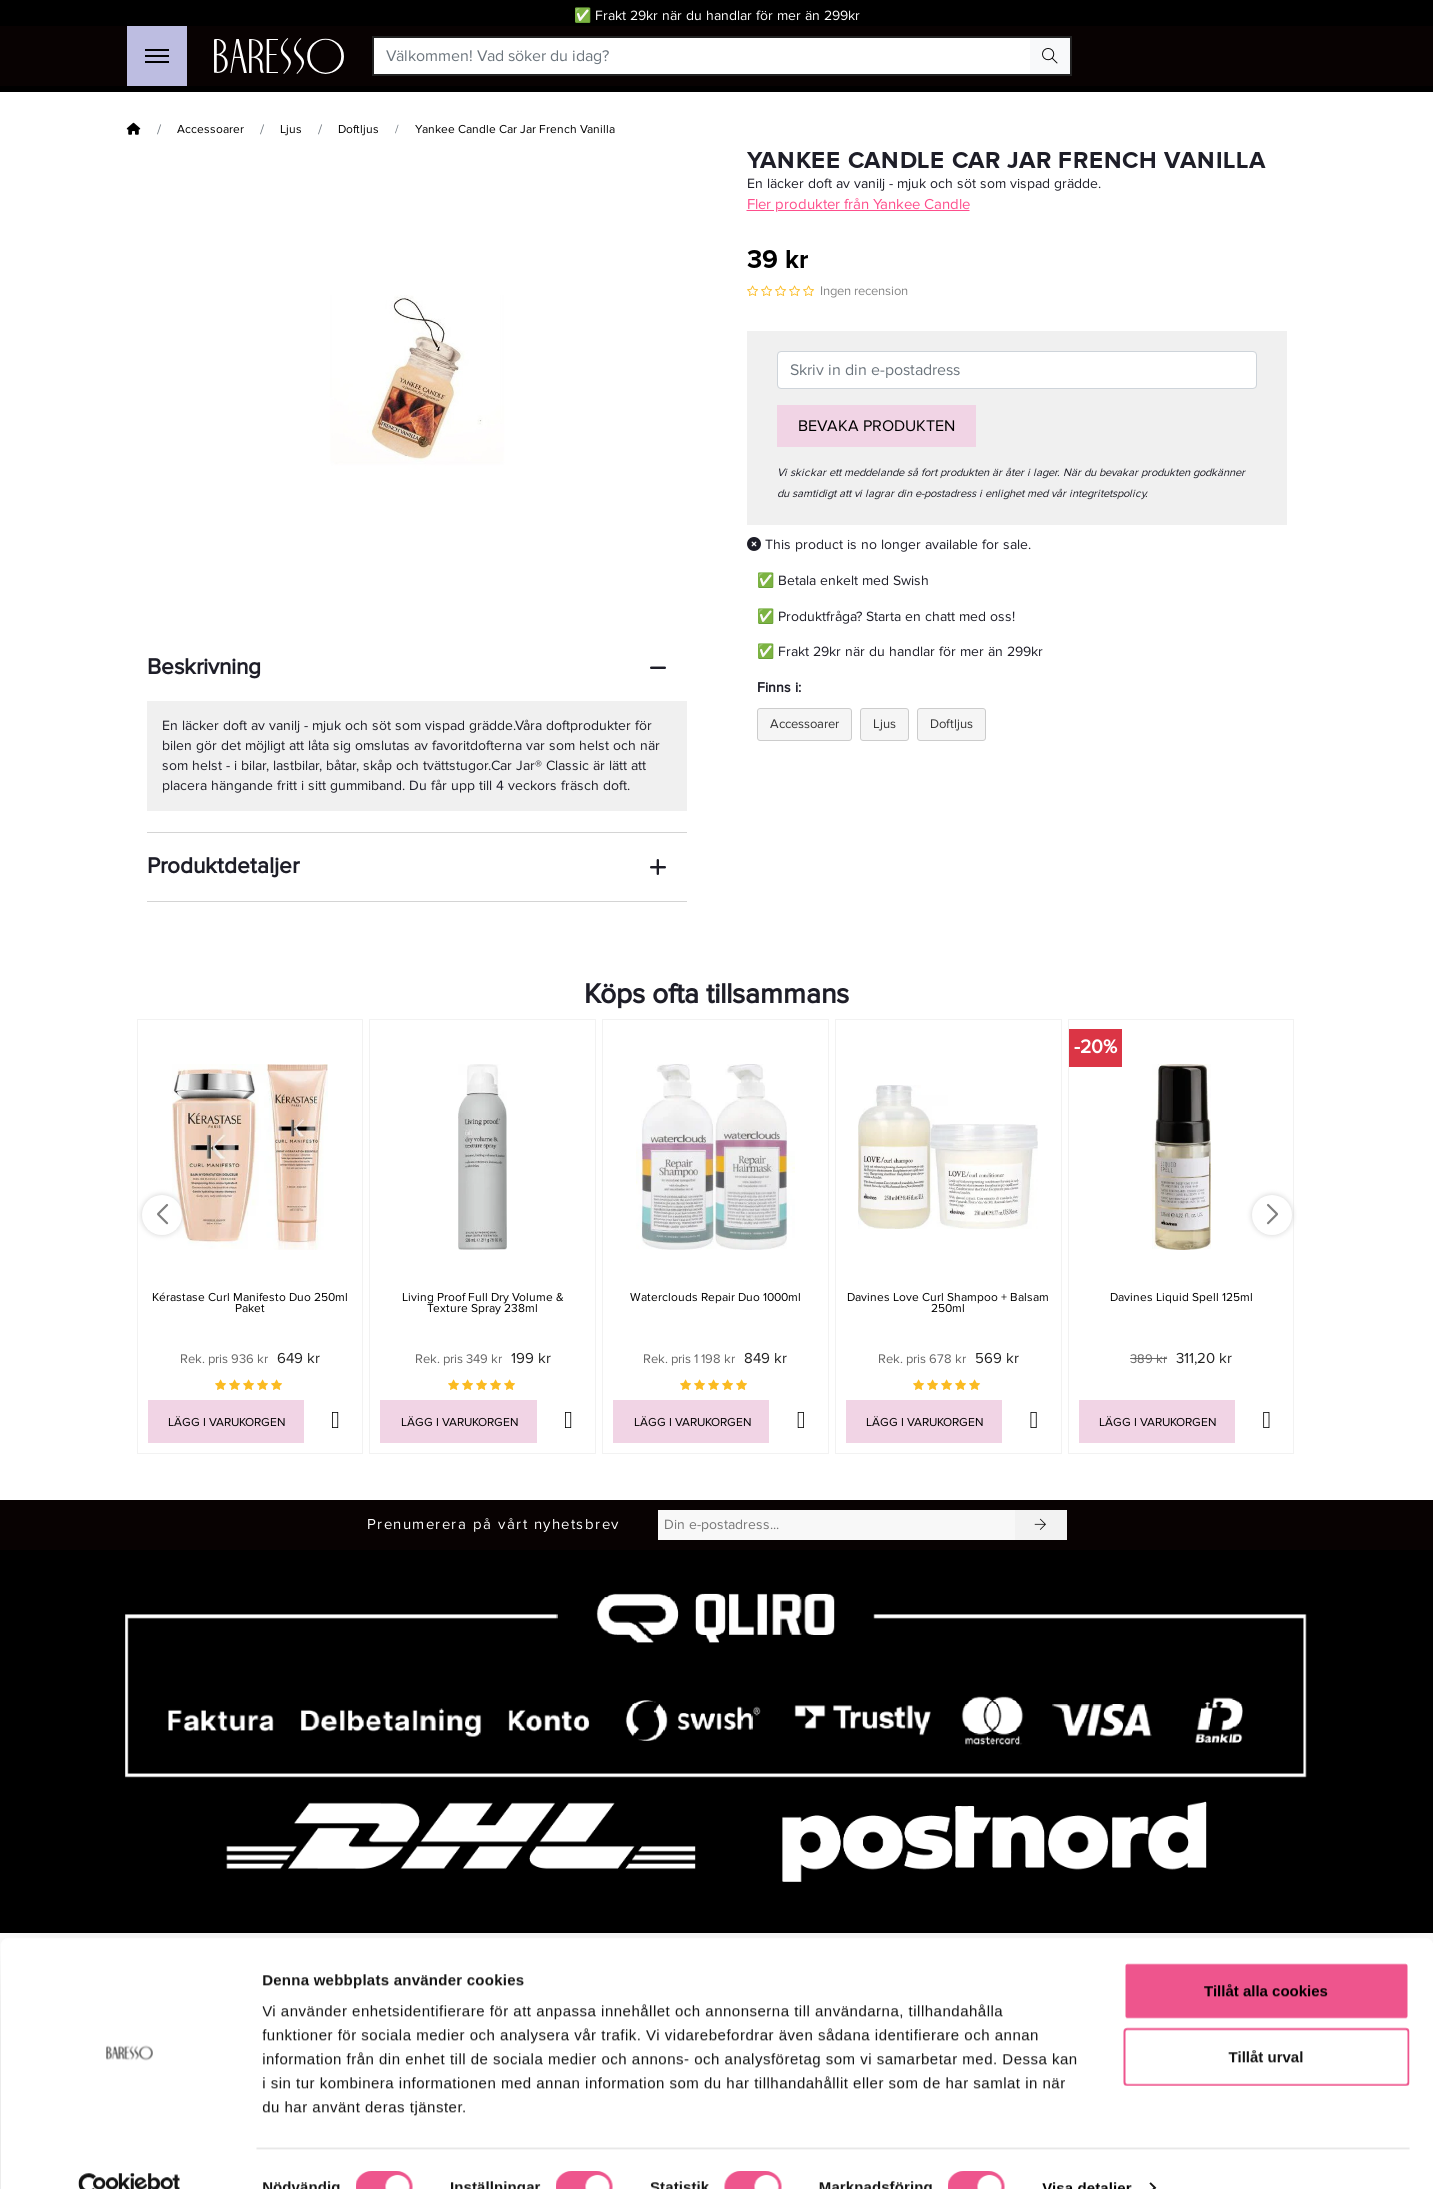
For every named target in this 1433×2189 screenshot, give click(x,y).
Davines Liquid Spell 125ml (1181, 1297)
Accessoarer (210, 129)
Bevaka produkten (876, 426)
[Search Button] (1050, 56)
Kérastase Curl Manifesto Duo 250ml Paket (250, 1303)
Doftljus (358, 129)
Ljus (291, 129)
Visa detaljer (1086, 2149)
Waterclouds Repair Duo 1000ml (715, 1297)
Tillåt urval (1266, 2018)
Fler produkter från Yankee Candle (858, 204)
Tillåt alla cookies (1266, 1952)
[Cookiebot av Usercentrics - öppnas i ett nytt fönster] (129, 2150)
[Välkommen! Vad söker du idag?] (702, 56)
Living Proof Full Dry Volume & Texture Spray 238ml (483, 1303)
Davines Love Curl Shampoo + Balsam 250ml (948, 1303)
